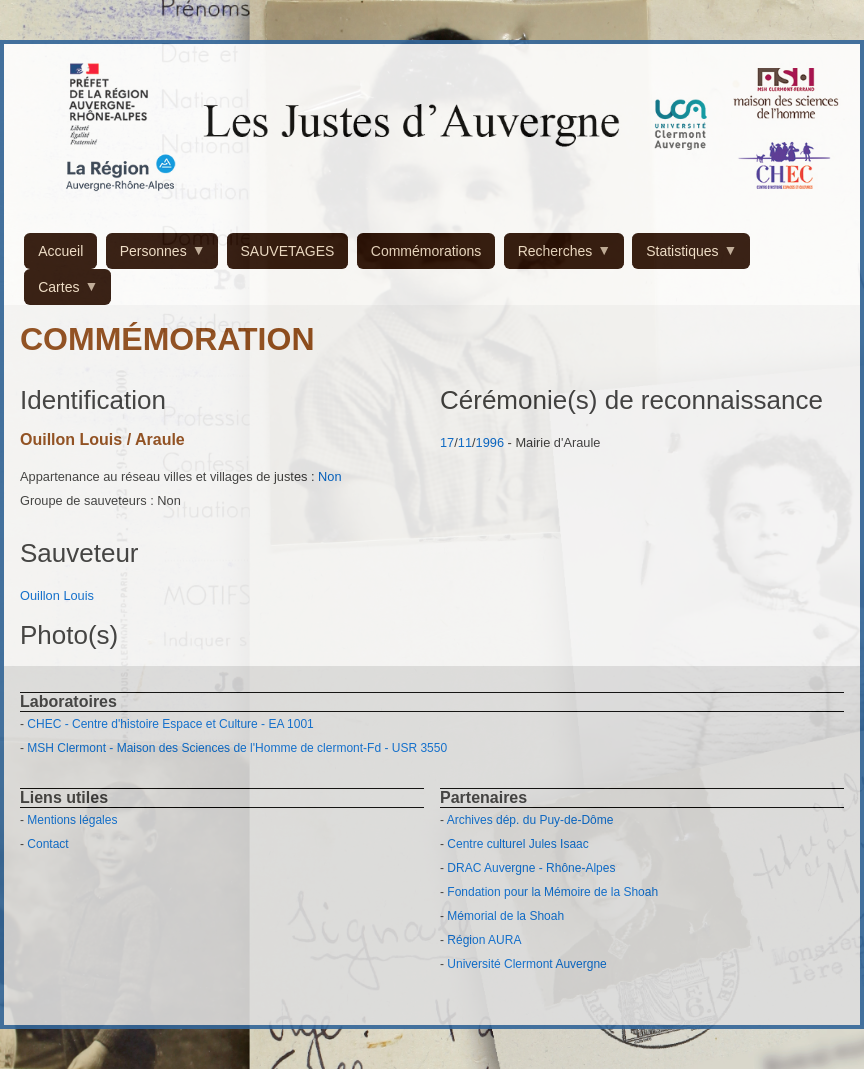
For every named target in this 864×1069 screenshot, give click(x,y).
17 (447, 442)
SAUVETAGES (288, 251)
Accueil (60, 251)
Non (329, 476)
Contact (47, 844)
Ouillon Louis (57, 595)
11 (465, 442)
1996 (490, 442)
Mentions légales (72, 820)
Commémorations (426, 251)
